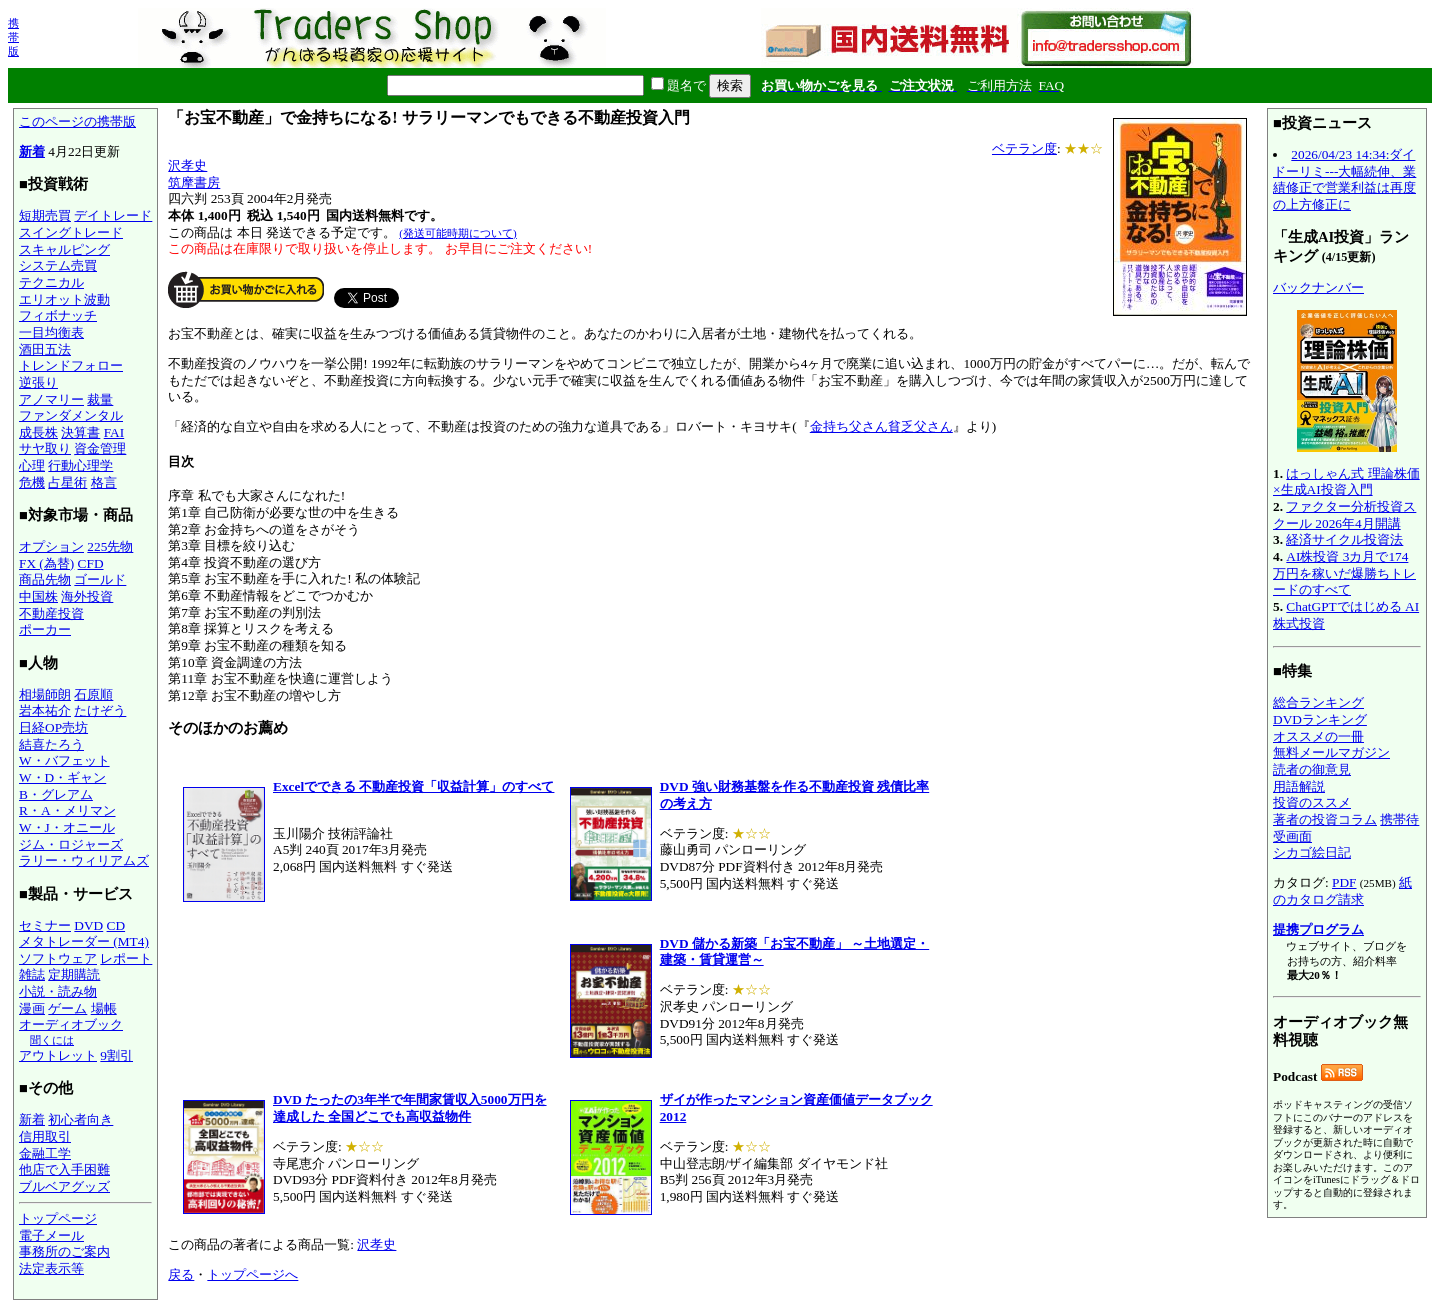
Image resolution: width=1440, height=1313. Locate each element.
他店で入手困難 (64, 1169)
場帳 (104, 1008)
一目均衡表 (51, 332)
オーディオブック (71, 1024)
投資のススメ (1312, 802)
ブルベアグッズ (64, 1186)
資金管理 (100, 448)
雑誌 (32, 974)
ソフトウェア (58, 958)
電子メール (51, 1235)
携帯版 (13, 37)
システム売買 (58, 265)
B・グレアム (56, 794)
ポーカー (45, 629)
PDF (1344, 882)
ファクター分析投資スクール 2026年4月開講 (1344, 515)
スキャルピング (64, 249)
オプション (51, 546)
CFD (91, 563)
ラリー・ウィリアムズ (84, 860)
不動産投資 (51, 613)
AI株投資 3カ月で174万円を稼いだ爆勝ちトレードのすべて (1344, 573)
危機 (32, 482)
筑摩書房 (194, 182)
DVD (88, 925)
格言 (104, 482)
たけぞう (100, 710)
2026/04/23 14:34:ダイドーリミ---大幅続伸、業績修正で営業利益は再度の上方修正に (1344, 179)
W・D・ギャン (62, 777)
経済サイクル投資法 (1344, 539)
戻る (181, 1274)
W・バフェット (64, 760)
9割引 (116, 1055)
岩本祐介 (45, 710)
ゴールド (100, 579)
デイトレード (113, 215)
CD (116, 925)
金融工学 (45, 1153)
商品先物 (45, 579)
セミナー (45, 925)
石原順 (93, 694)
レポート (126, 958)
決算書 (80, 432)
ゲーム (67, 1008)
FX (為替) (46, 563)
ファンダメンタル (71, 415)
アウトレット (58, 1055)
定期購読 (74, 974)
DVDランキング (1320, 719)
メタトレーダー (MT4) (84, 941)
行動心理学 (80, 465)
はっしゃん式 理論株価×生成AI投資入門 (1346, 482)
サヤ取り (45, 448)
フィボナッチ (58, 315)
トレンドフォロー (71, 365)
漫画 (32, 1008)
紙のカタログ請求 (1342, 891)
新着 (32, 151)
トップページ (58, 1218)
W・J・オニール (67, 827)
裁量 (100, 399)
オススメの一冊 (1318, 736)
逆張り (38, 382)
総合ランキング (1318, 702)
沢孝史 (187, 165)
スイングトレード (71, 232)
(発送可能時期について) (457, 233)
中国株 (38, 596)
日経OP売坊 (53, 727)
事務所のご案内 (64, 1251)
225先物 (110, 546)
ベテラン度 (1024, 148)
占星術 (67, 482)
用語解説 (1299, 786)
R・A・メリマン (67, 810)
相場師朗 (45, 694)
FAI (114, 432)
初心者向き (80, 1119)
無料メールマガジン (1331, 752)
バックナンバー (1318, 287)
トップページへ (252, 1274)
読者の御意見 (1312, 769)
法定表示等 (51, 1268)
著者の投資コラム (1325, 819)
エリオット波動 (64, 299)
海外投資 (87, 596)
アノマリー (51, 399)
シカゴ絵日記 (1312, 852)
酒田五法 (45, 349)
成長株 (38, 432)
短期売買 (45, 215)
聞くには (52, 1040)
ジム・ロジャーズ (71, 844)
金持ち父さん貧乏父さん (881, 426)
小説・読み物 (58, 991)
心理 (32, 465)
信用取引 (45, 1136)
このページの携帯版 (77, 121)
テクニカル (51, 282)
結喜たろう (51, 744)
